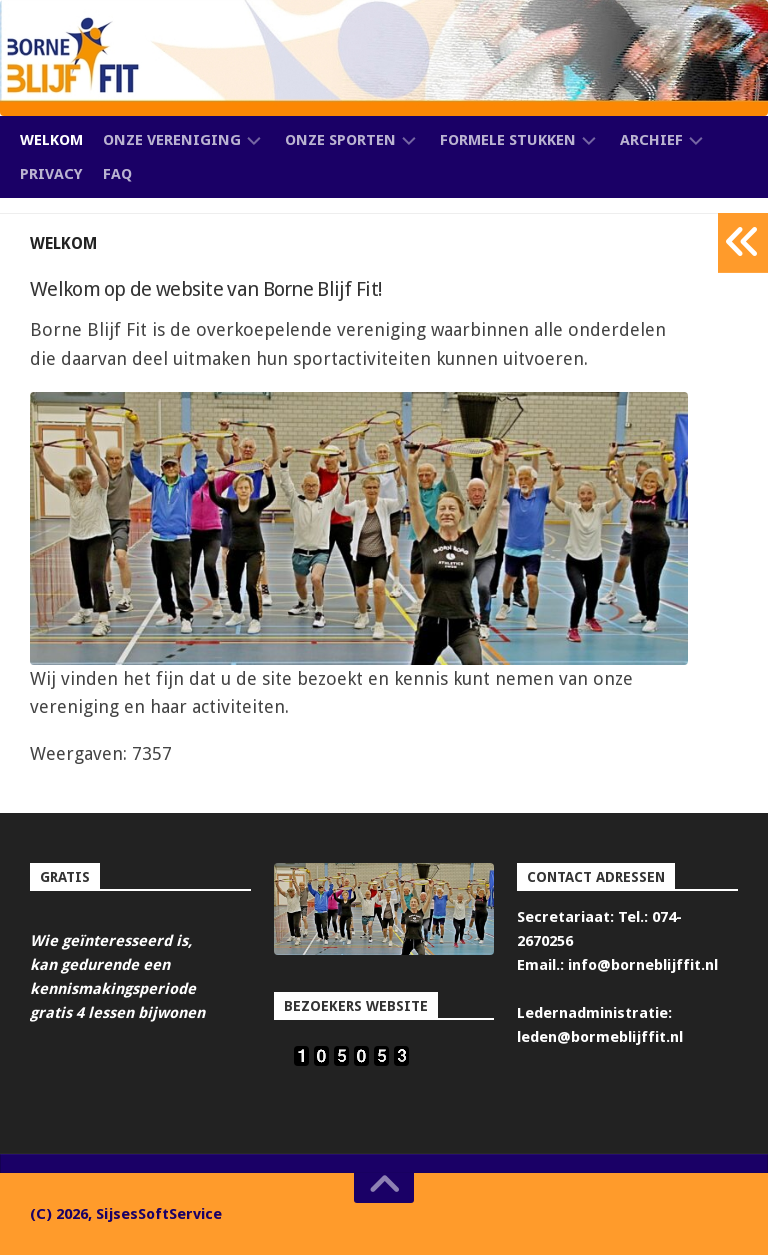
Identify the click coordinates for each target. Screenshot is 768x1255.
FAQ (117, 174)
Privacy (51, 174)
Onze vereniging (172, 140)
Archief (651, 140)
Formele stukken (508, 140)
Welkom (51, 140)
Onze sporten (340, 140)
